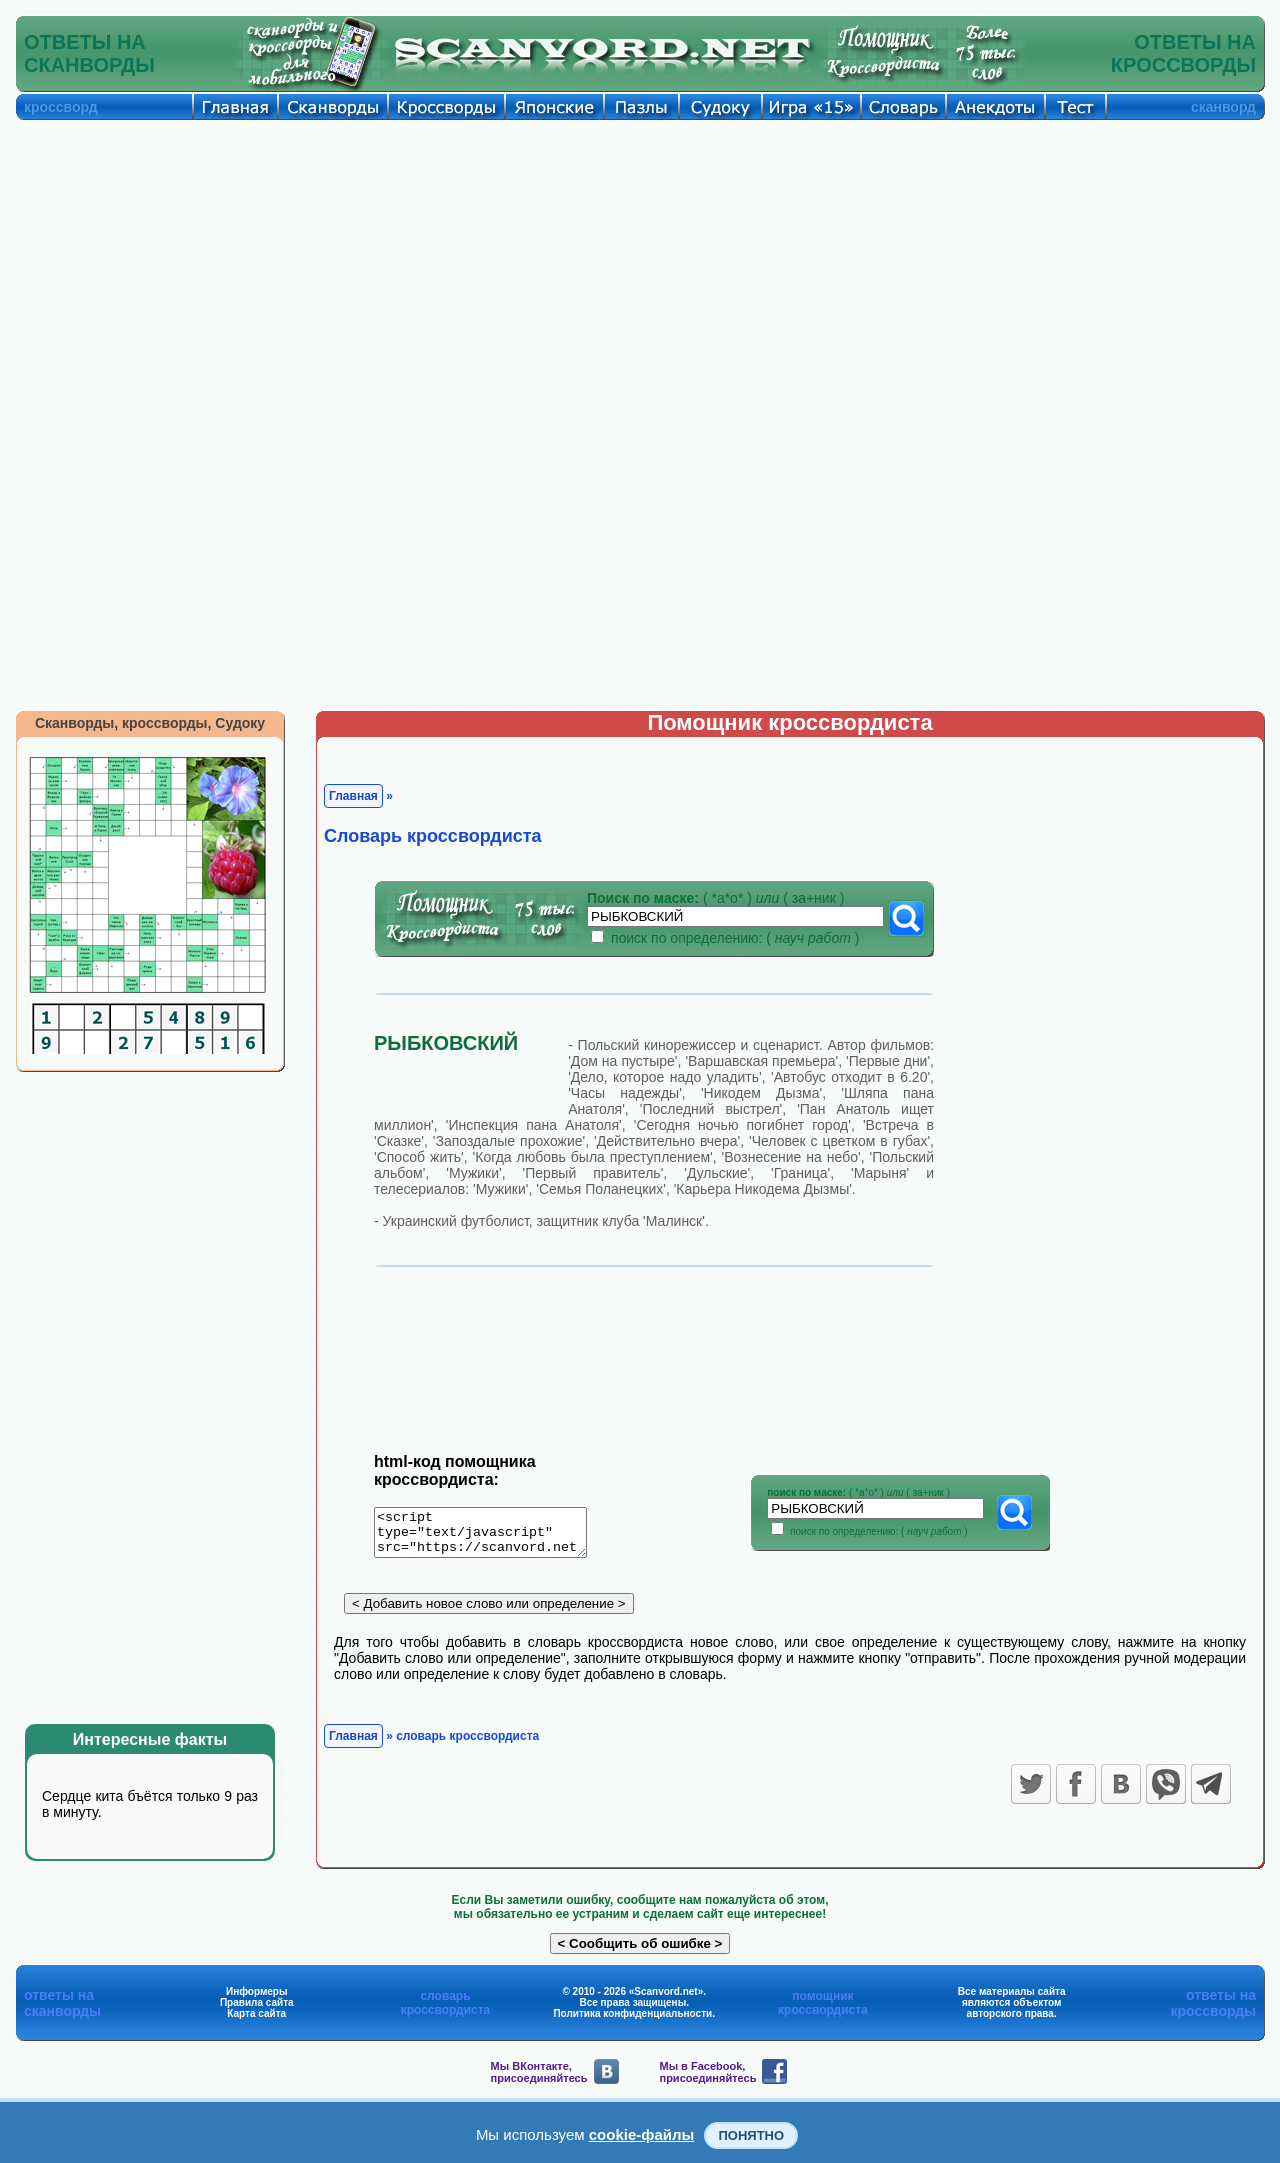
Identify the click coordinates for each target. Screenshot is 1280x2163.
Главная (353, 796)
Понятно (751, 2135)
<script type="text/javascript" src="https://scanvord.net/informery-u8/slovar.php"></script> (492, 1536)
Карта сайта (256, 2018)
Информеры (257, 1996)
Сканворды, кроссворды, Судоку (150, 723)
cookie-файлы (642, 2134)
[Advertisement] (640, 270)
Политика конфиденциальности (632, 2018)
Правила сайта (257, 2007)
